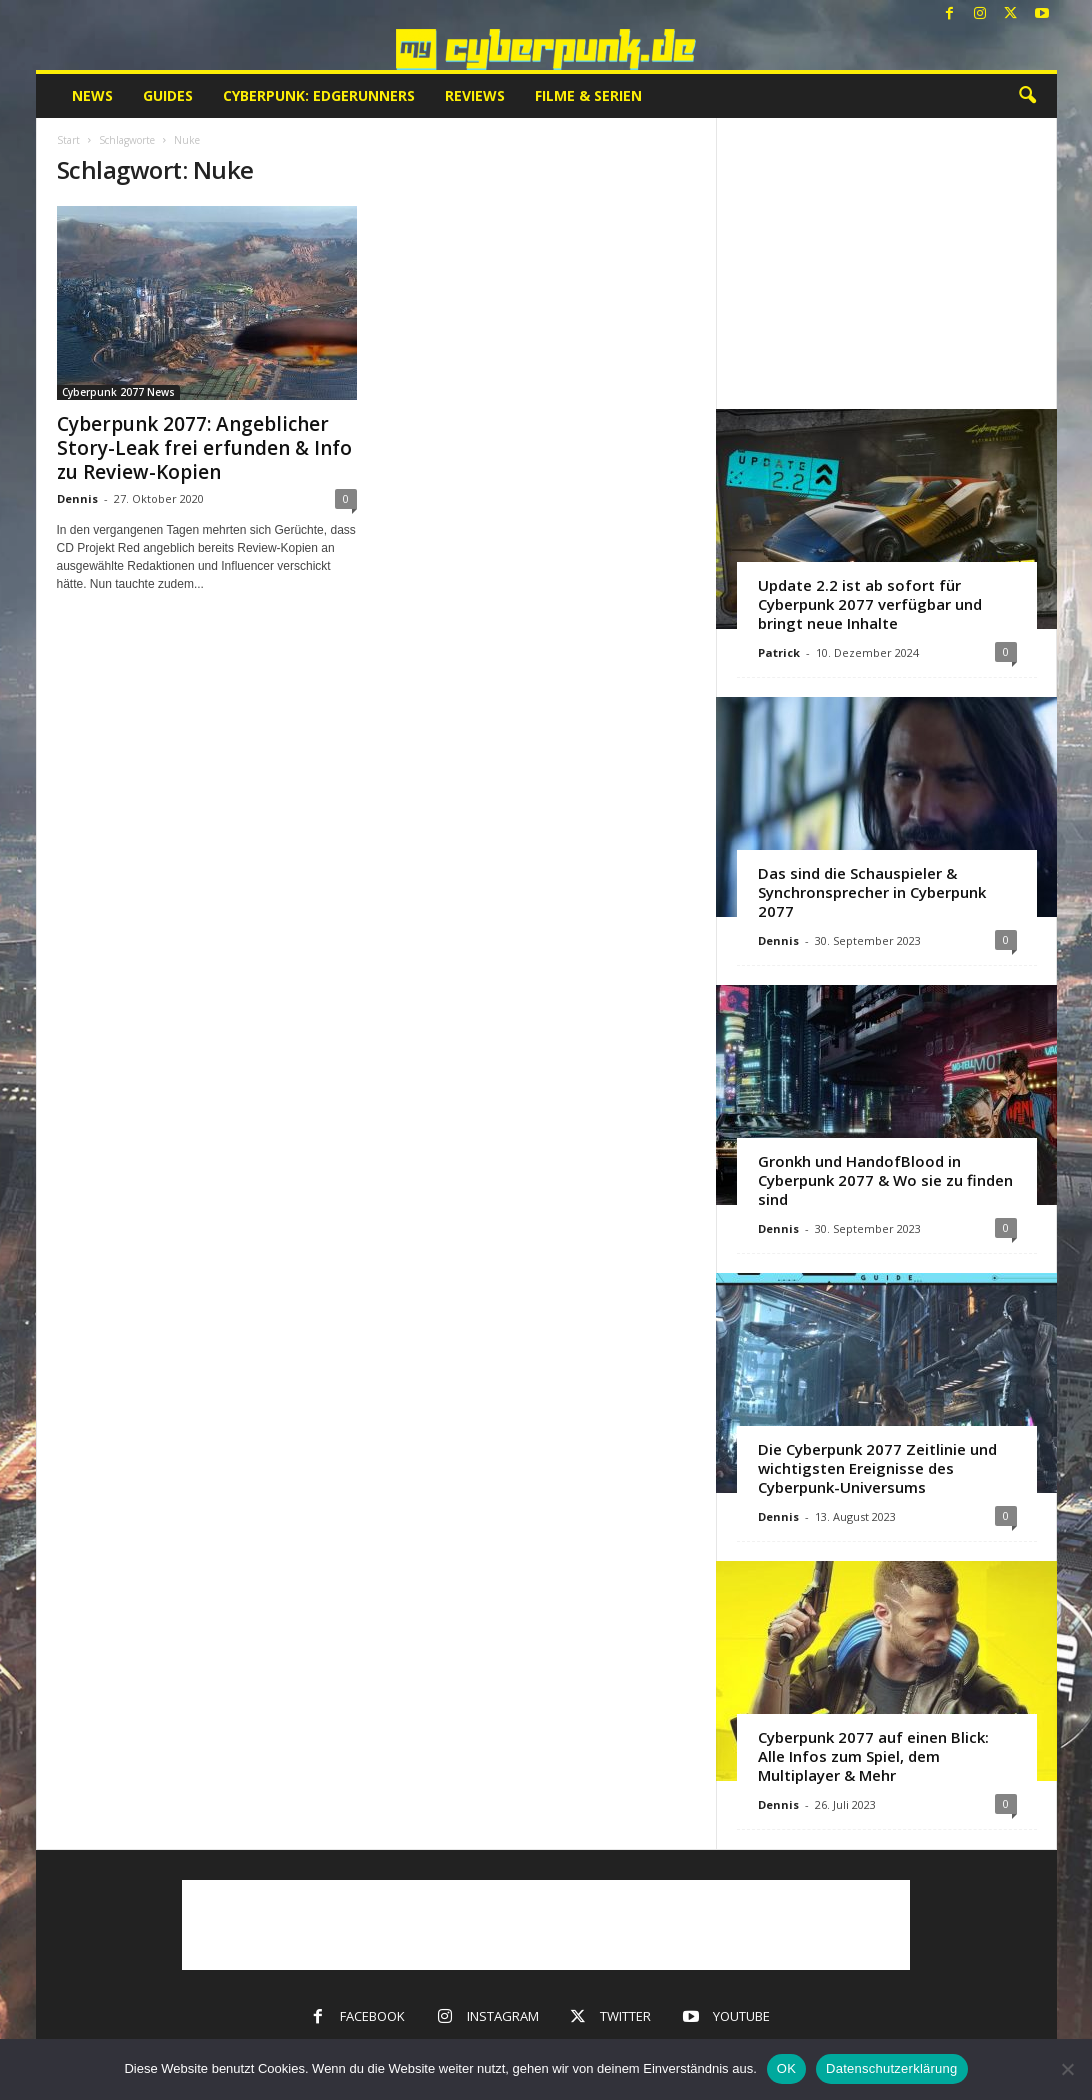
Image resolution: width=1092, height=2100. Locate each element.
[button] (1027, 96)
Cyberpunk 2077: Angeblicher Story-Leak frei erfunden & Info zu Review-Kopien (204, 448)
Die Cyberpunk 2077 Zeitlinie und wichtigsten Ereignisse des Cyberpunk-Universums (877, 1468)
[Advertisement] (886, 263)
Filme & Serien (588, 95)
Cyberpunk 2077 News (118, 392)
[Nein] (1067, 2069)
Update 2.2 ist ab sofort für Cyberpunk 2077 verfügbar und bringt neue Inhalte (870, 604)
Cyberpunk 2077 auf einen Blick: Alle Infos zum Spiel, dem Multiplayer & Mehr (873, 1756)
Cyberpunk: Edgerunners (319, 95)
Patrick (779, 652)
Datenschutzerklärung (891, 2068)
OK (786, 2068)
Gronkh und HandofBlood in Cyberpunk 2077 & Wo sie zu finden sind (885, 1180)
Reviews (475, 95)
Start (68, 140)
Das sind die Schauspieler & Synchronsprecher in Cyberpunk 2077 (872, 892)
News (92, 95)
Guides (168, 95)
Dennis (77, 498)
